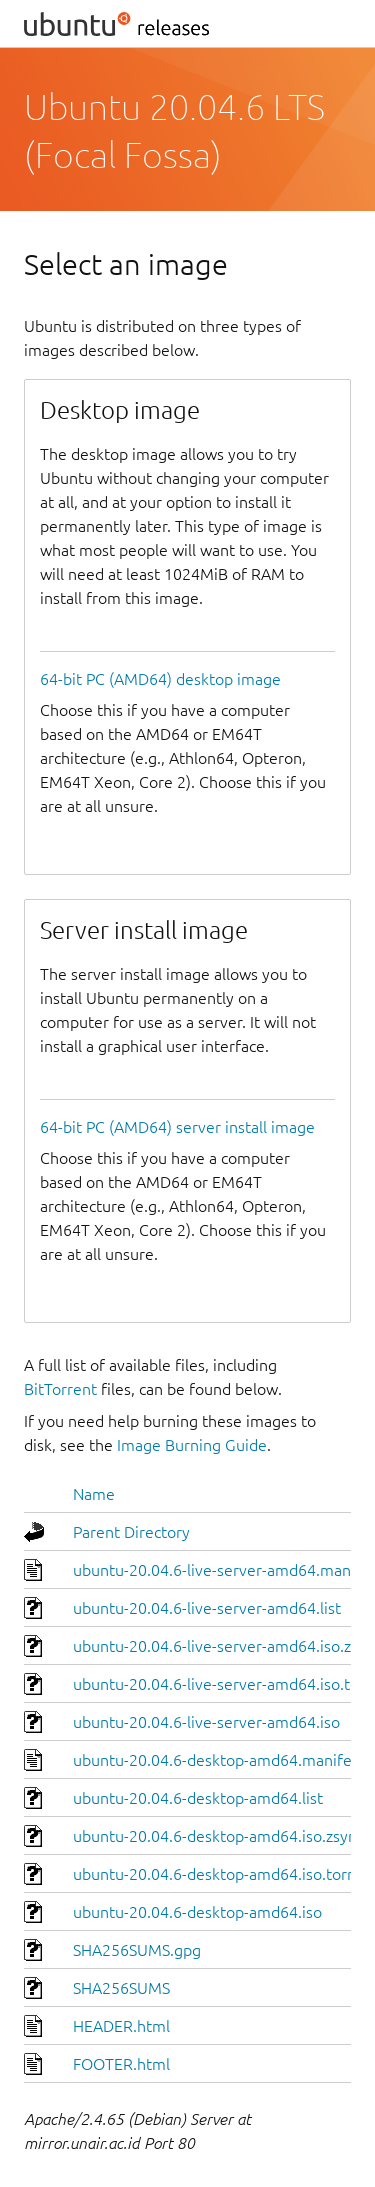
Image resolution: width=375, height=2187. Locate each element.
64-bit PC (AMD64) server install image (177, 1127)
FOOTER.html (121, 2064)
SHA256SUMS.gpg (137, 1950)
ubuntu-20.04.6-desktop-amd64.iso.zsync (218, 1836)
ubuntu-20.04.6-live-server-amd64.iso (206, 1722)
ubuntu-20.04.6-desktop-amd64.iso (197, 1912)
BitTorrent (60, 1389)
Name (94, 1494)
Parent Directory (131, 1532)
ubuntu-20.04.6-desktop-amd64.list (198, 1798)
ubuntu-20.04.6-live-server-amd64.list (207, 1608)
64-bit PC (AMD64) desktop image (160, 679)
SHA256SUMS (121, 1988)
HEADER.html (121, 2026)
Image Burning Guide (192, 1445)
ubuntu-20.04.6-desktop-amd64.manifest (219, 1760)
